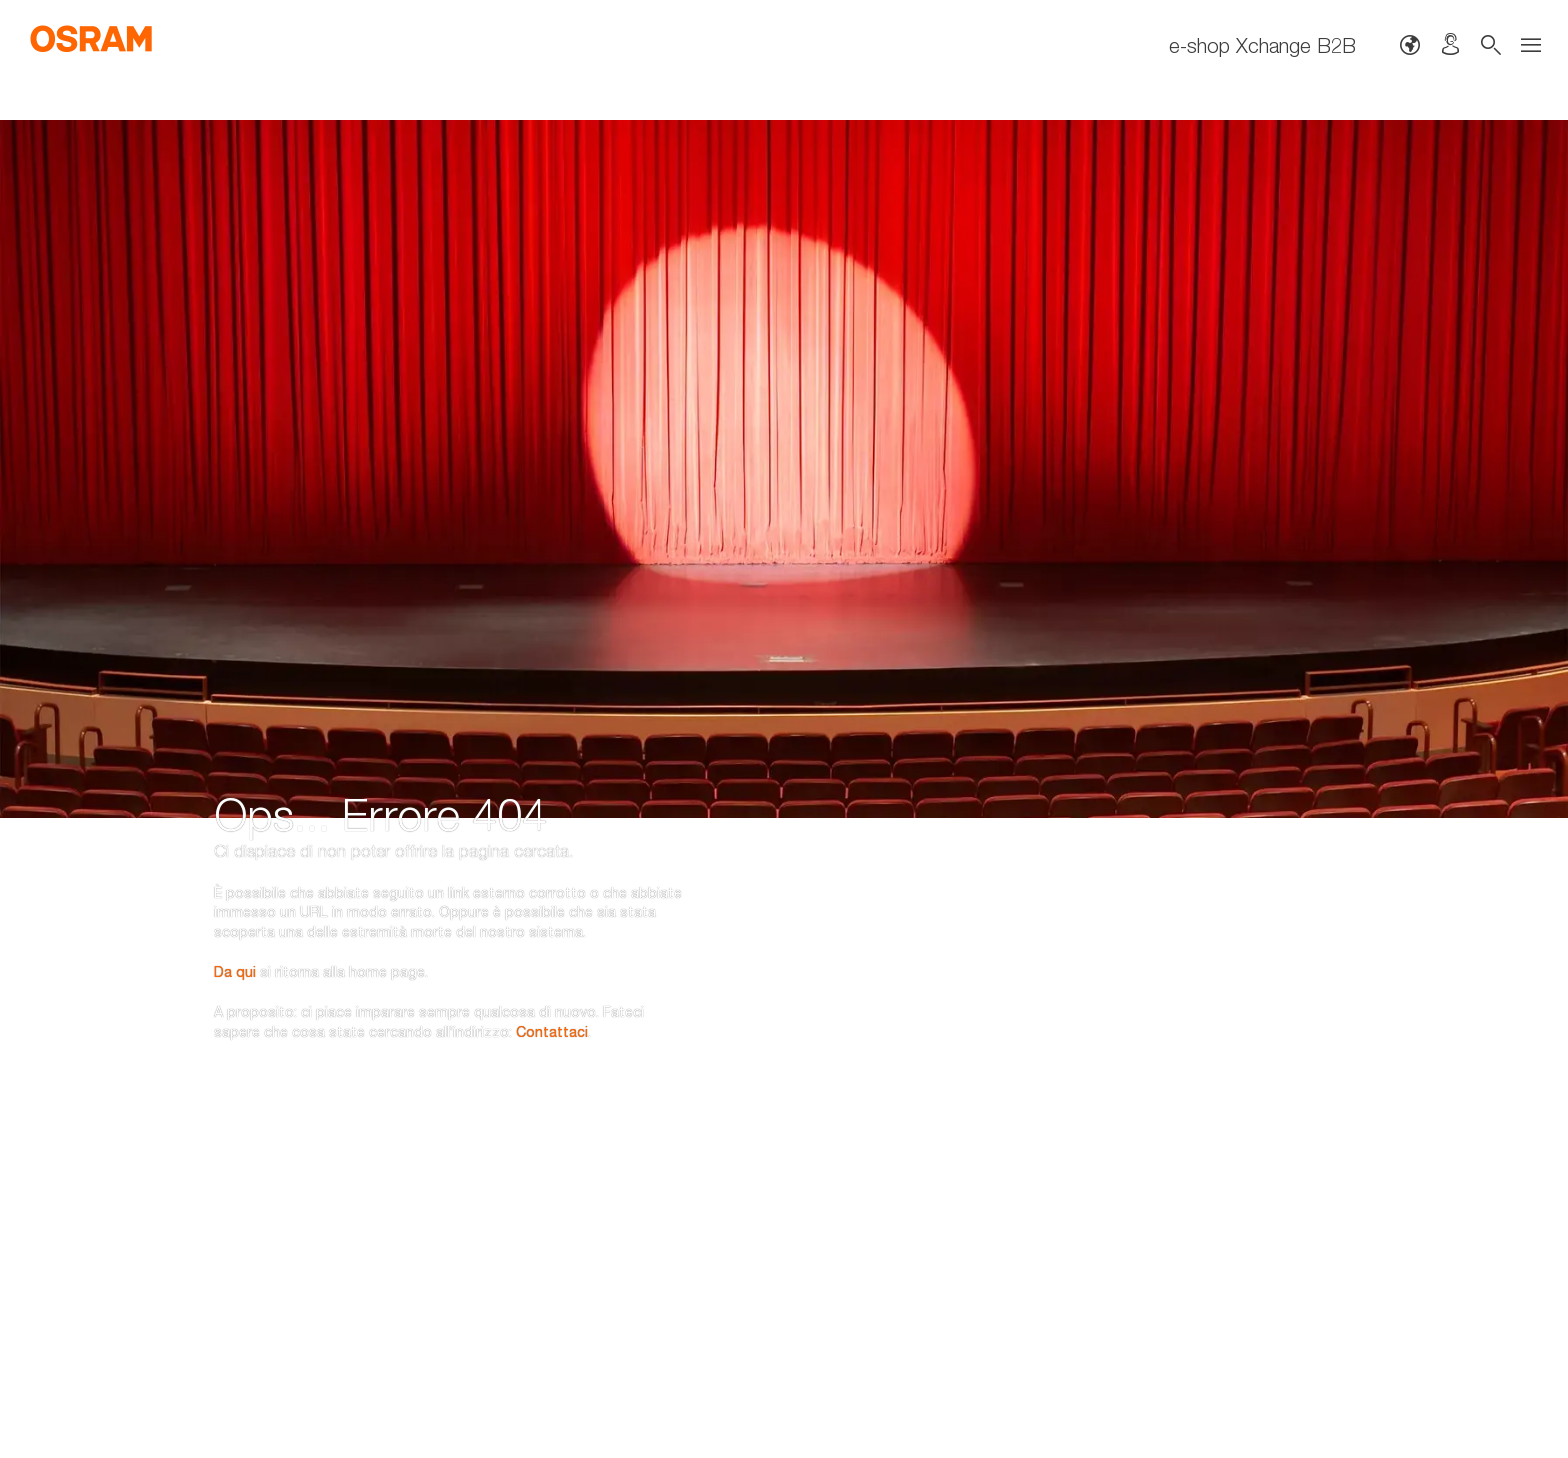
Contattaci (552, 923)
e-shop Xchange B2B (1262, 45)
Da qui (235, 863)
